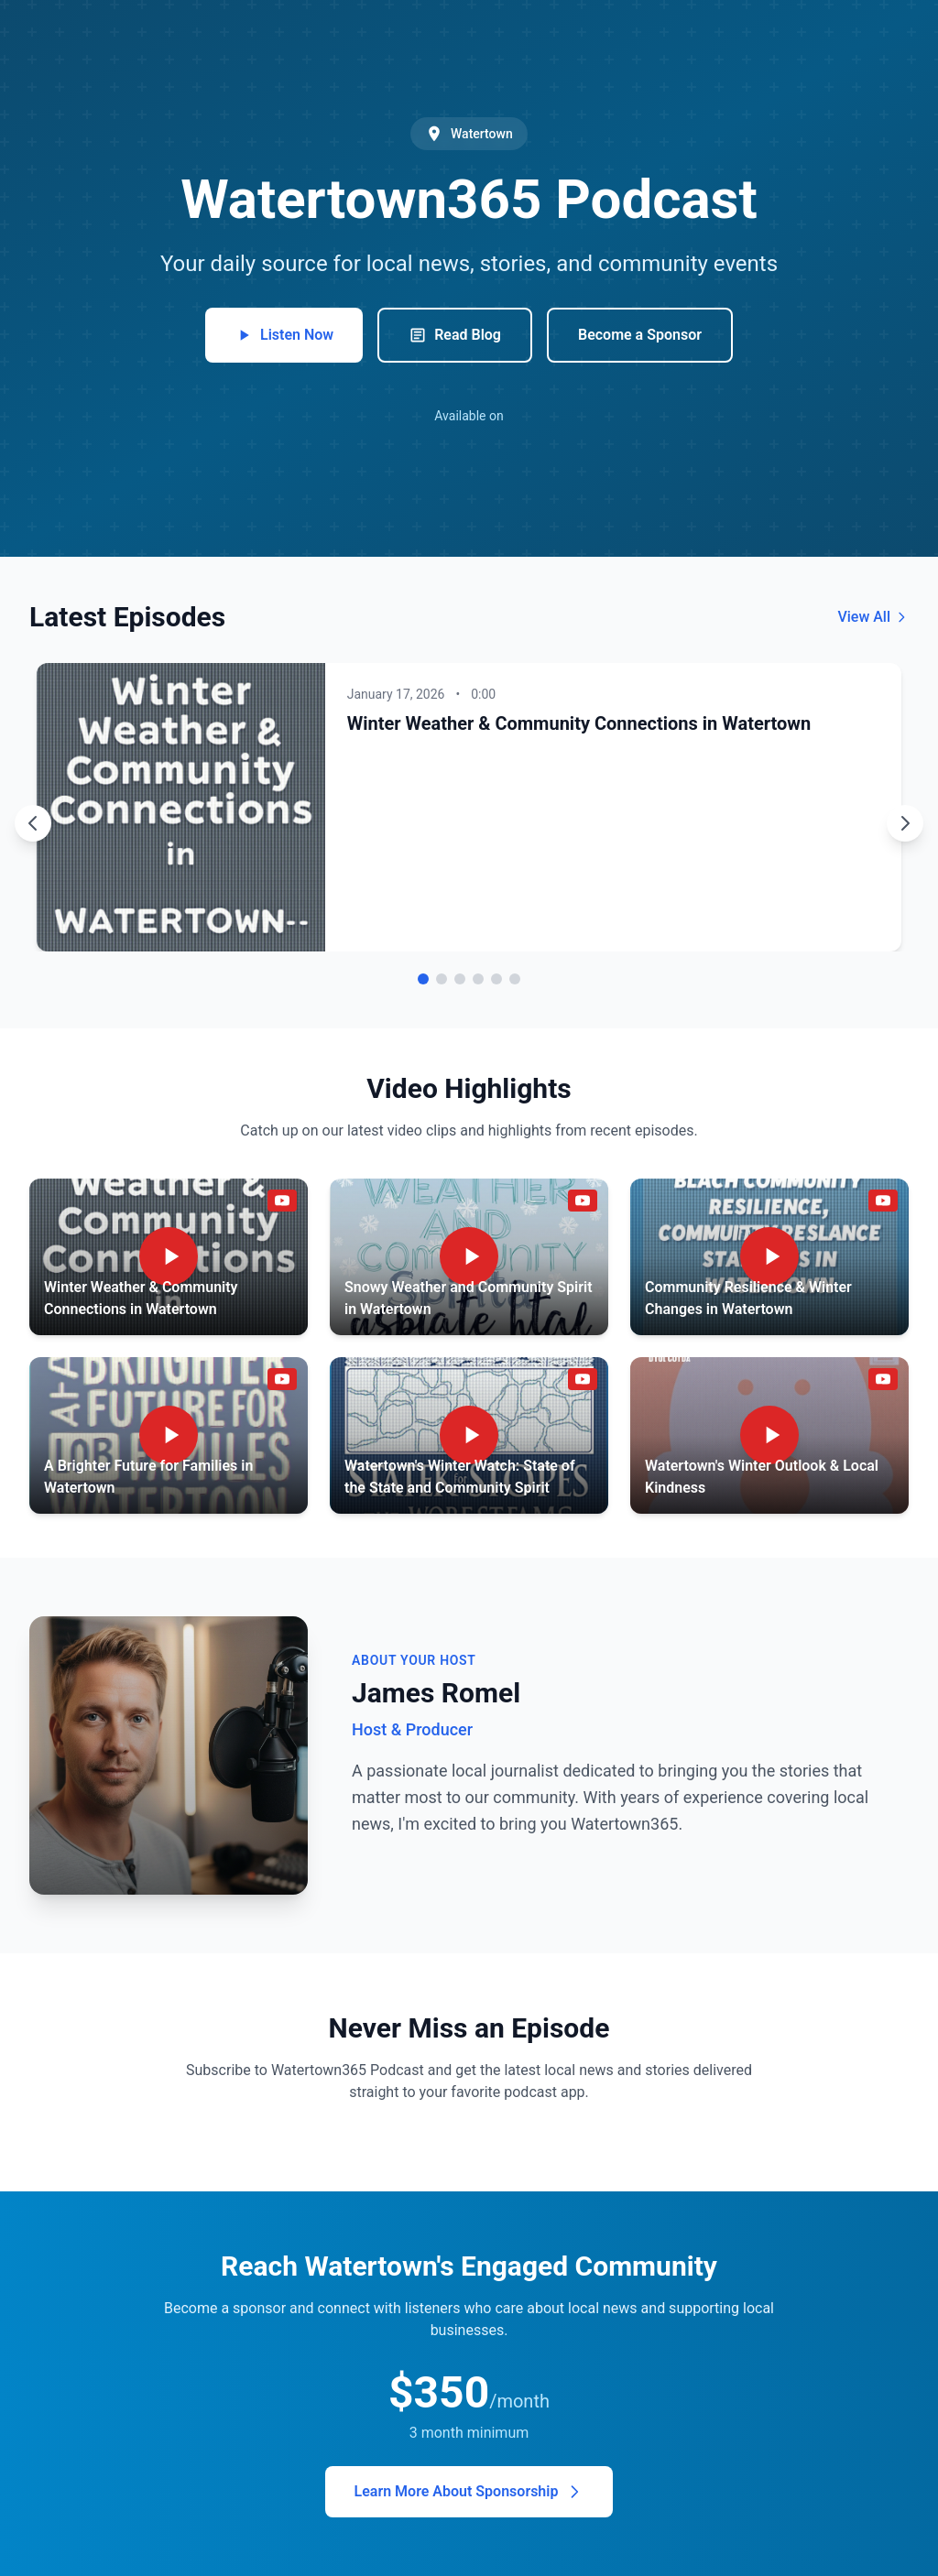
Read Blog (455, 335)
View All (873, 616)
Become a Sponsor (640, 334)
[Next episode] (905, 823)
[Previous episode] (33, 823)
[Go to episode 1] (423, 978)
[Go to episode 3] (459, 978)
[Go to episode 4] (478, 978)
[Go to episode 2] (441, 978)
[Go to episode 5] (496, 978)
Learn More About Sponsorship (469, 2492)
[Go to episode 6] (514, 978)
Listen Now (283, 335)
